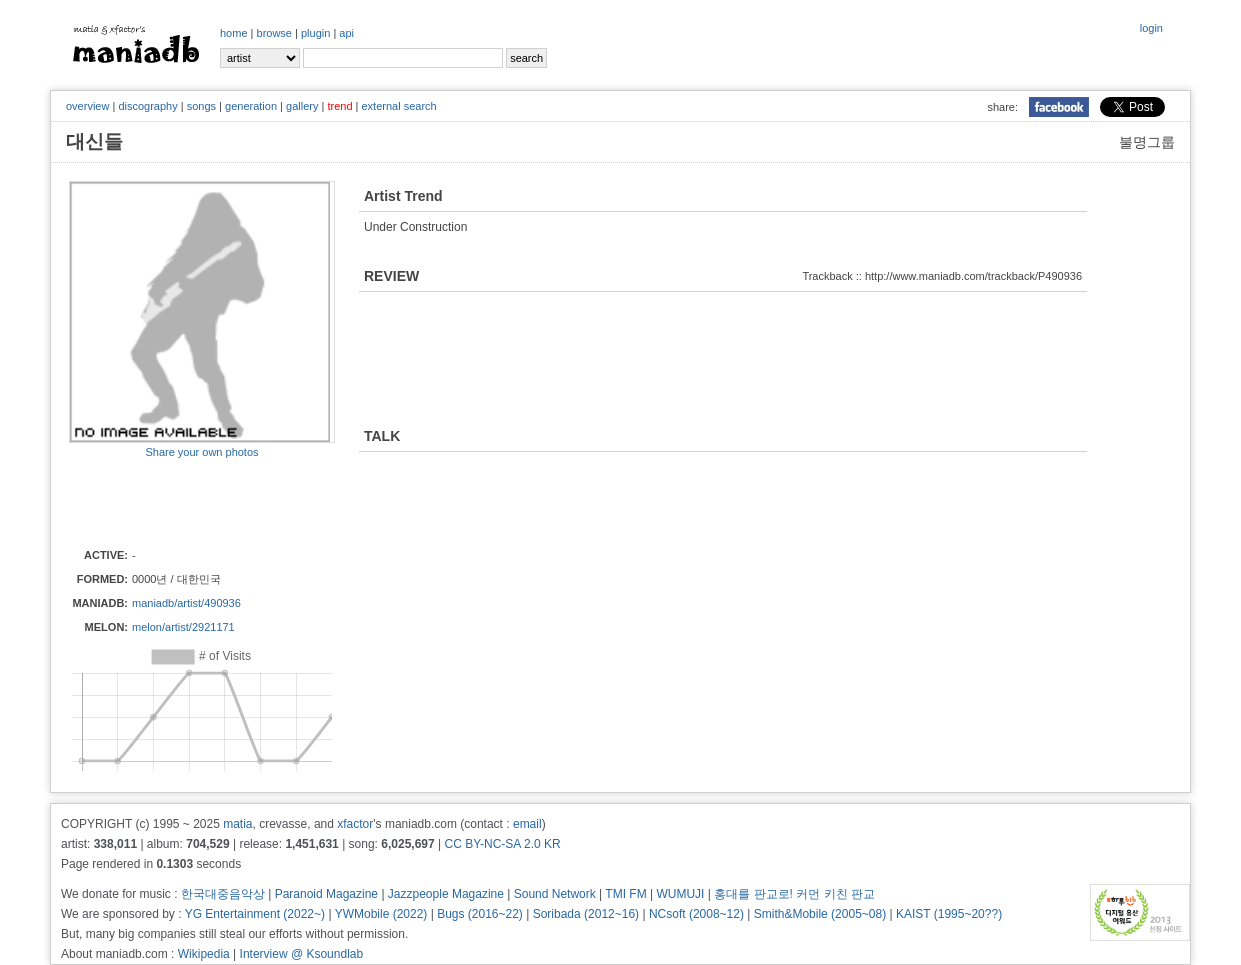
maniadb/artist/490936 (186, 603)
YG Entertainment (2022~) (255, 914)
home (234, 33)
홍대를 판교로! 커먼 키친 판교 (794, 894)
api (346, 33)
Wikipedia (204, 954)
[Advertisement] (186, 502)
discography (147, 106)
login (1151, 28)
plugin (315, 33)
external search (398, 106)
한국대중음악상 (223, 894)
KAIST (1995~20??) (949, 914)
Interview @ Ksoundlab (302, 954)
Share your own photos (201, 452)
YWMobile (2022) (381, 914)
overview (87, 106)
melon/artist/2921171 (183, 627)
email (527, 824)
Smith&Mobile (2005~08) (820, 914)
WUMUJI (680, 894)
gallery (302, 106)
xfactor (355, 824)
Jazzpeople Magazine (446, 894)
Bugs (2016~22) (480, 914)
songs (201, 106)
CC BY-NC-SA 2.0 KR (502, 844)
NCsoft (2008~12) (696, 914)
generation (251, 106)
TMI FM (625, 894)
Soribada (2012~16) (586, 914)
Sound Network (555, 894)
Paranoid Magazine (326, 894)
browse (274, 33)
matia (237, 824)
